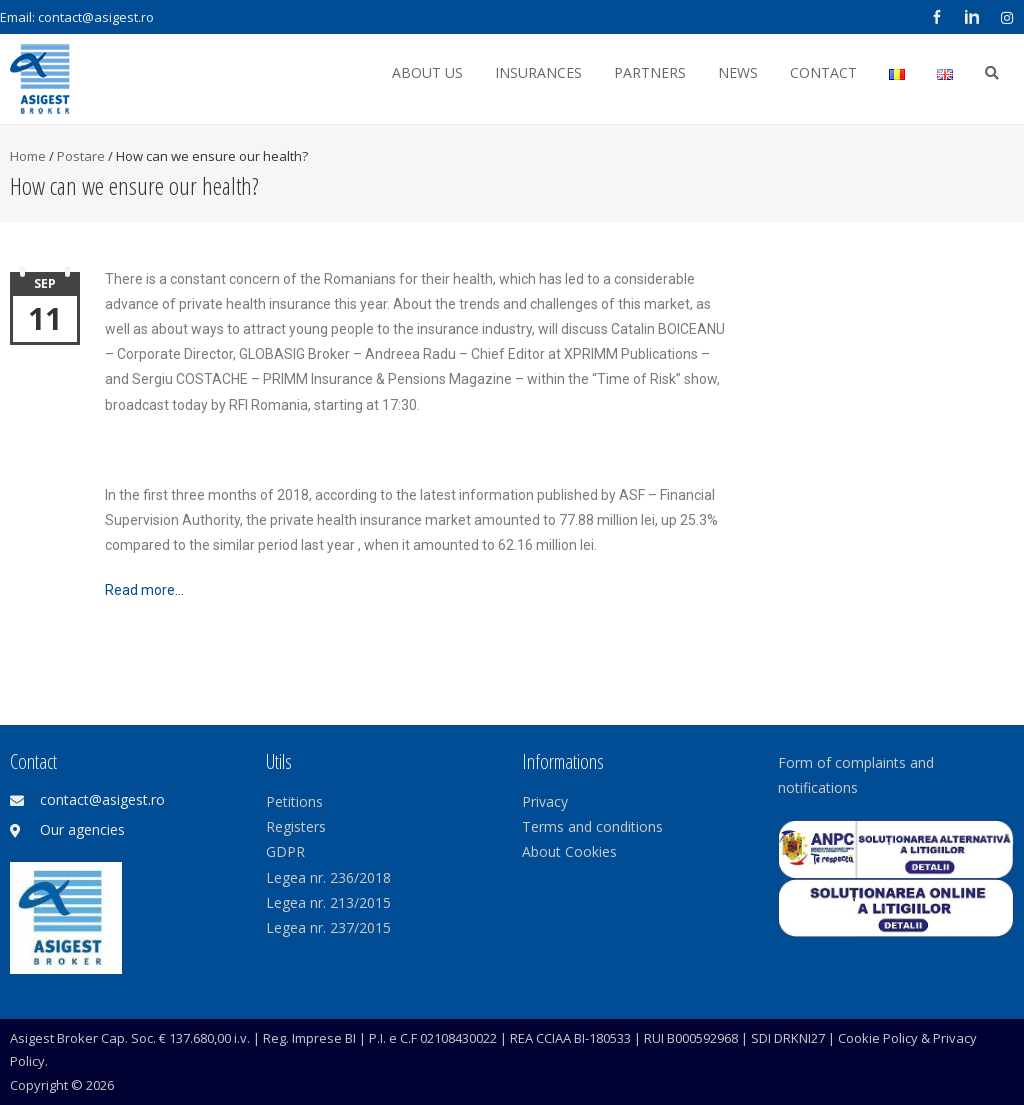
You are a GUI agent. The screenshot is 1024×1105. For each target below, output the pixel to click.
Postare (81, 156)
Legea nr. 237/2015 (328, 927)
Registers (296, 826)
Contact (823, 72)
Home (28, 156)
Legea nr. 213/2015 (328, 902)
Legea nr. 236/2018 (328, 877)
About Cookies (569, 851)
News (738, 72)
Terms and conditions (592, 826)
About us (427, 72)
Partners (650, 72)
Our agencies (82, 829)
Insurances (538, 72)
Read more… (144, 590)
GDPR (285, 851)
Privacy (545, 801)
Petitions (294, 801)
